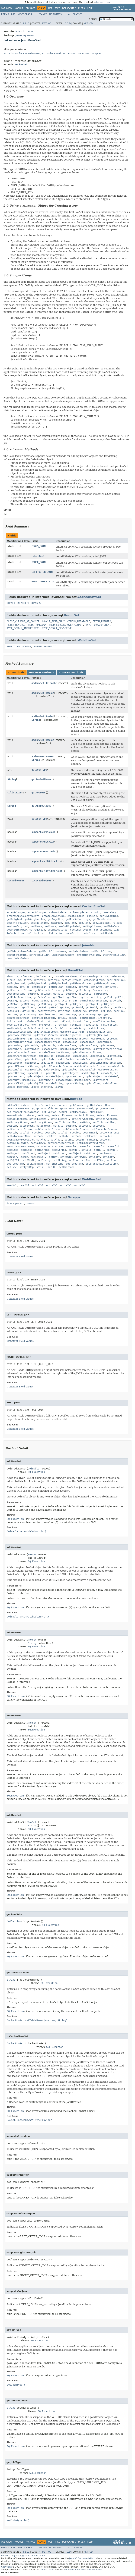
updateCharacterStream (75, 1049)
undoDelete (73, 933)
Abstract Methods (71, 672)
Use (50, 8)
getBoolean (39, 986)
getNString (28, 1004)
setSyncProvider (80, 929)
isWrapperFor (15, 1203)
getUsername (78, 1112)
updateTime (93, 1083)
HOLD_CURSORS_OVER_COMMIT (66, 624)
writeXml (37, 1185)
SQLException (36, 1472)
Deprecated (69, 8)
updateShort (82, 1080)
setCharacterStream (19, 1129)
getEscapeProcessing (20, 1108)
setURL (52, 1167)
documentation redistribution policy (82, 2569)
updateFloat (104, 1059)
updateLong (63, 1062)
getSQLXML (13, 1011)
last (87, 1021)
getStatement (46, 1011)
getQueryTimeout (106, 1108)
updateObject (70, 1073)
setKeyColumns (92, 926)
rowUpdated (14, 1028)
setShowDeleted (57, 929)
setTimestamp (15, 1163)
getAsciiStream (71, 980)
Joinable (47, 53)
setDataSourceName (19, 1136)
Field (26, 23)
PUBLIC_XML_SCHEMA (19, 646)
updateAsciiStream (19, 1031)
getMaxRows (67, 1108)
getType (103, 1014)
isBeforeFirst (34, 1021)
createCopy (109, 912)
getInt (108, 997)
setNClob (71, 1146)
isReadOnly (95, 1112)
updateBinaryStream (19, 1038)
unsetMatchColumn (63, 954)
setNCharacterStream (61, 1143)
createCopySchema (53, 916)
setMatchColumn (78, 951)
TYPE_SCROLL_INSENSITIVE (23, 628)
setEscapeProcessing (20, 1139)
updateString (54, 1083)
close (104, 976)
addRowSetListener (19, 1105)
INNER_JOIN (38, 562)
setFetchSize (58, 1028)
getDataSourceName (99, 1105)
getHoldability (91, 997)
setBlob (60, 1122)
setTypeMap (27, 1167)
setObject (13, 1153)
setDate (38, 1136)
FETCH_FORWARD (102, 621)
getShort (105, 1007)
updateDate (31, 1059)
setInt (69, 1139)
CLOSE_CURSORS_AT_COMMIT (23, 621)
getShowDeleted (102, 919)
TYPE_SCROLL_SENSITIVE (57, 628)
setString (44, 1160)
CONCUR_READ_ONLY (53, 621)
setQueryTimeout (17, 1156)
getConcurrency (98, 990)
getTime (93, 1011)
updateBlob (70, 1042)
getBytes (96, 986)
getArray (39, 980)
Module (19, 8)
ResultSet (60, 53)
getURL (61, 1017)
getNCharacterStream (63, 1000)
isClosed (51, 1021)
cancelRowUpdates (66, 976)
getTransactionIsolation (23, 1112)
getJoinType (39, 769)
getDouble (85, 993)
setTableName (102, 929)
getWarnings (87, 1017)
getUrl (63, 1112)
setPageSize (37, 929)
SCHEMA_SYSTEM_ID (45, 646)
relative (75, 1024)
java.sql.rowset (24, 31)
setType (12, 1167)
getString (63, 1011)
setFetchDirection (36, 1028)
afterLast (27, 976)
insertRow (104, 1017)
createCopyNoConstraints (23, 916)
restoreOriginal (17, 926)
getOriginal (14, 919)
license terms (103, 2)
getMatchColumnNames (52, 951)
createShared (75, 916)
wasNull (60, 1086)
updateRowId (45, 1080)
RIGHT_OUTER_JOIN (42, 581)
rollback (36, 926)
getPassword (85, 1108)
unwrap (31, 1203)
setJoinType (39, 818)
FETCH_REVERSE (16, 624)
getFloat (59, 997)
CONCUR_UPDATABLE (78, 621)
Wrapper (97, 53)
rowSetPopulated (69, 926)
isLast (77, 1021)
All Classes (75, 14)
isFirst (65, 1021)
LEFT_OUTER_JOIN (42, 571)
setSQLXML (13, 1160)
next (33, 1024)
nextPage (56, 922)
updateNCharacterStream (105, 1062)
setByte (58, 1125)
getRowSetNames (41, 779)
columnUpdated (58, 912)
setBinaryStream (82, 1118)
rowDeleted (91, 1024)
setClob (12, 1132)
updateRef (111, 1076)
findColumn (14, 980)
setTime (74, 1160)
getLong (12, 1000)
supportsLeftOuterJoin (46, 861)
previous (44, 1024)
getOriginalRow (35, 919)
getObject (61, 1004)
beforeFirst (44, 976)
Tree (57, 8)
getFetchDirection (19, 997)
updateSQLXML (15, 1083)
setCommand (90, 1132)
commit (95, 912)
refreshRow (60, 1024)
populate (70, 922)
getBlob (12, 986)
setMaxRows (38, 1143)
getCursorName (16, 993)
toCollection (15, 933)
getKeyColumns (109, 916)
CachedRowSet (31, 53)
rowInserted (109, 1024)
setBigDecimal (38, 1118)
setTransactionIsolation (102, 1163)
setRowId (66, 1156)
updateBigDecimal (71, 1035)
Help (89, 8)
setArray (43, 1115)
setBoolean (27, 1125)
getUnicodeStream (18, 1017)
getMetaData (40, 1000)
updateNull (35, 1073)
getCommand (77, 1105)
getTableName (39, 922)
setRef (53, 1156)
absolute (12, 976)
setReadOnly (38, 1156)
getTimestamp (28, 1014)
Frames (42, 14)
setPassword (107, 1153)
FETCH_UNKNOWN (37, 624)
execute (92, 916)
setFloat (42, 1139)
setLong (92, 1139)
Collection (14, 792)
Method (46, 23)
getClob (68, 990)
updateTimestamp (17, 1086)
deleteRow (117, 976)
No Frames (55, 14)
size (116, 929)
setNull (74, 1149)
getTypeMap (49, 1112)
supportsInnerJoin (43, 851)
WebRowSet (84, 53)
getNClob (115, 1000)
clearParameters (44, 1105)
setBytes (84, 1125)
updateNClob (116, 1066)
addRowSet (37, 683)
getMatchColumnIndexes (21, 951)
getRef (42, 1007)
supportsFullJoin (42, 841)
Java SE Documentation (81, 2558)
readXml (12, 1185)
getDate (33, 993)
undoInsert (90, 933)
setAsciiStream (62, 1115)
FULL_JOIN (37, 555)
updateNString (107, 1069)
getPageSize (55, 919)
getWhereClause (41, 805)
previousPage (101, 922)
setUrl (40, 1167)
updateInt (31, 1062)
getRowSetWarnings (78, 919)
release (117, 922)
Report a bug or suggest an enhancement (23, 2555)
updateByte (107, 1045)
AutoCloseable (13, 53)
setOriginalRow (17, 929)
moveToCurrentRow (104, 1021)
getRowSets (38, 792)
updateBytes (31, 1049)
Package (30, 8)
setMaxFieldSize (17, 1143)
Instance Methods (41, 672)
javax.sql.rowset (26, 35)
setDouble (90, 1136)
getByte (71, 986)
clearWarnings (89, 976)
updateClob (46, 1055)
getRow (64, 1007)
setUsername (66, 1167)
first (27, 980)
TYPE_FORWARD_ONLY (98, 624)
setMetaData (111, 926)
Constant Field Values (20, 1256)
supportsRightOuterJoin (46, 870)
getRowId (77, 1007)
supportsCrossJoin (43, 832)
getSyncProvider (17, 922)
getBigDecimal (116, 980)
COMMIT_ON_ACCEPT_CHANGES (24, 603)
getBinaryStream (80, 983)
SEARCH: (93, 19)
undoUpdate (107, 933)
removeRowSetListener (21, 1115)
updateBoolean (66, 1045)
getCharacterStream (19, 990)
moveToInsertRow (17, 1024)
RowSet (72, 53)
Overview (6, 8)
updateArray (78, 1028)
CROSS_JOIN (38, 546)
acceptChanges (16, 912)
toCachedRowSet (41, 880)
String (35, 719)
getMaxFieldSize (46, 1108)
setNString (42, 1149)
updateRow (28, 1080)
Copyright (6, 2567)
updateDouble (65, 1059)
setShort (94, 1156)
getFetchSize (42, 997)
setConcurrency (109, 1132)
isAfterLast (14, 1021)
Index (81, 8)
